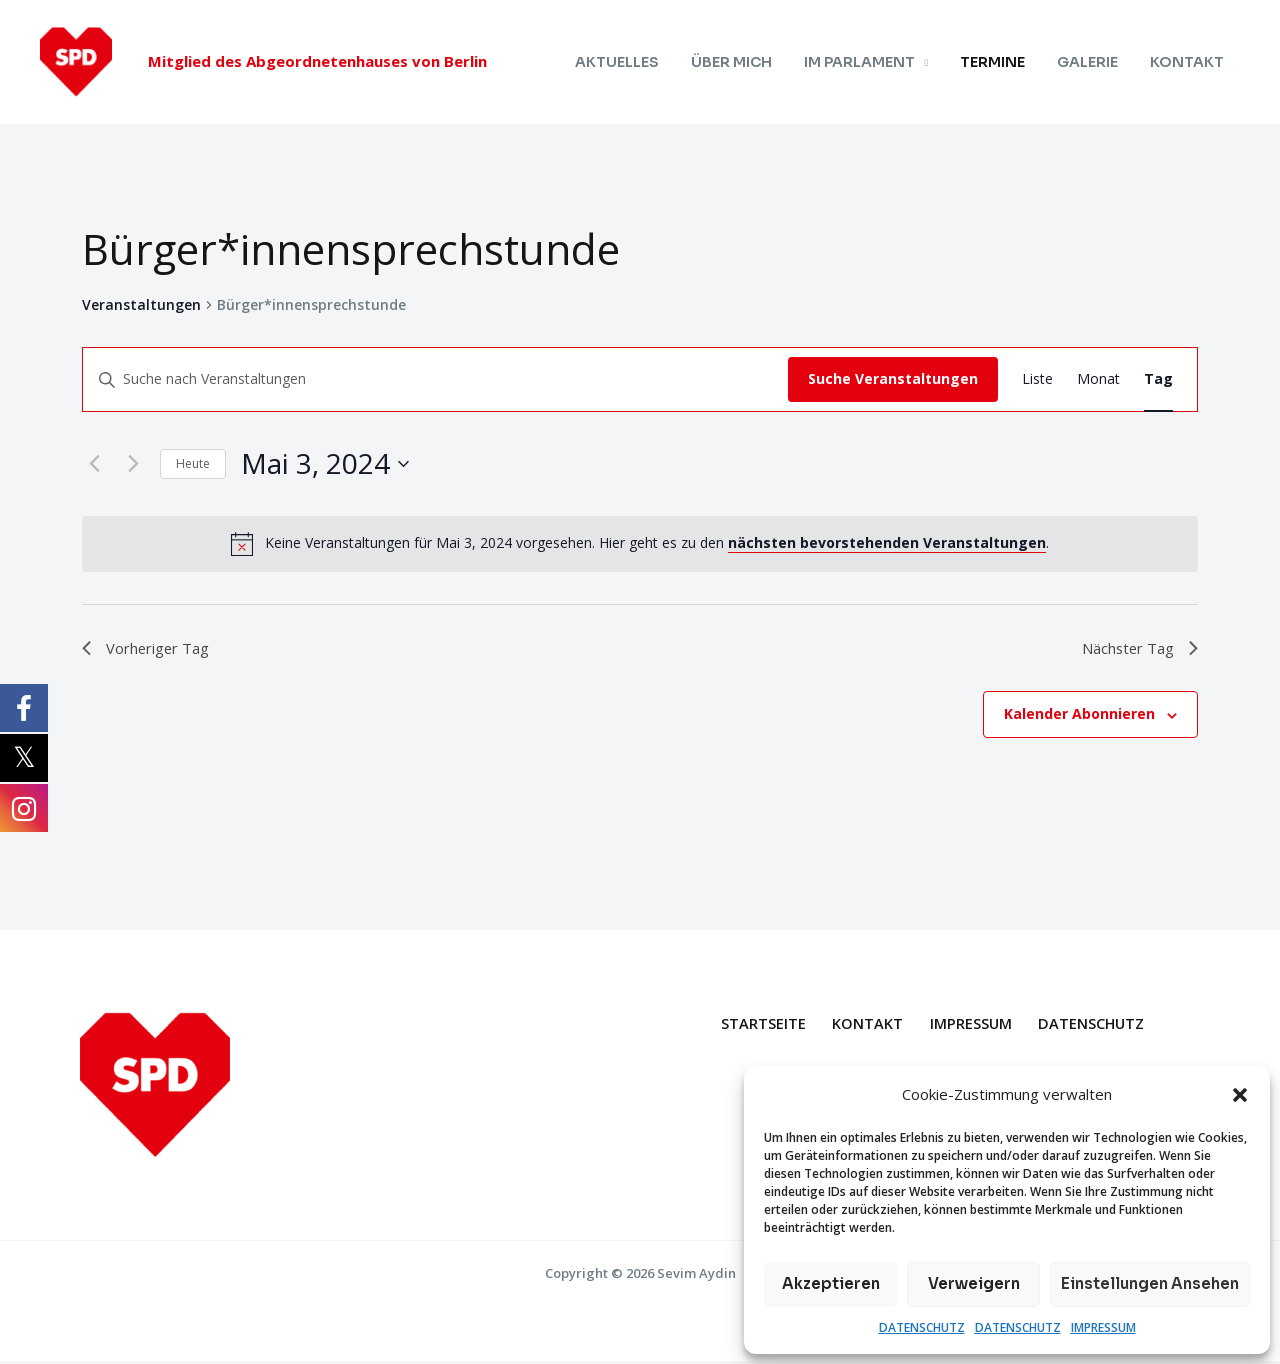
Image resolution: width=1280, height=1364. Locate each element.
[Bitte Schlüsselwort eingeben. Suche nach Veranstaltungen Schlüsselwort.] (435, 379)
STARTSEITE (753, 1026)
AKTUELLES (638, 62)
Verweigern (974, 1283)
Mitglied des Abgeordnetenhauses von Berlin (317, 61)
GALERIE (1093, 62)
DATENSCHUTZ (922, 1327)
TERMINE (1002, 62)
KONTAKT (1189, 62)
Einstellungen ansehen (1150, 1283)
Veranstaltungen (141, 304)
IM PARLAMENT (872, 62)
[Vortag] (94, 464)
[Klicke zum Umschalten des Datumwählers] (325, 464)
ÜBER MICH (748, 62)
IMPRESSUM (1103, 1327)
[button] (1240, 1095)
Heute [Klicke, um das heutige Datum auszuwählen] (193, 463)
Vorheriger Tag (152, 649)
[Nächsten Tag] (133, 464)
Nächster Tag (1134, 649)
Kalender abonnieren (1079, 717)
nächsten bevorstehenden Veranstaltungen (887, 542)
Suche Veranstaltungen (893, 378)
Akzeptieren (831, 1283)
